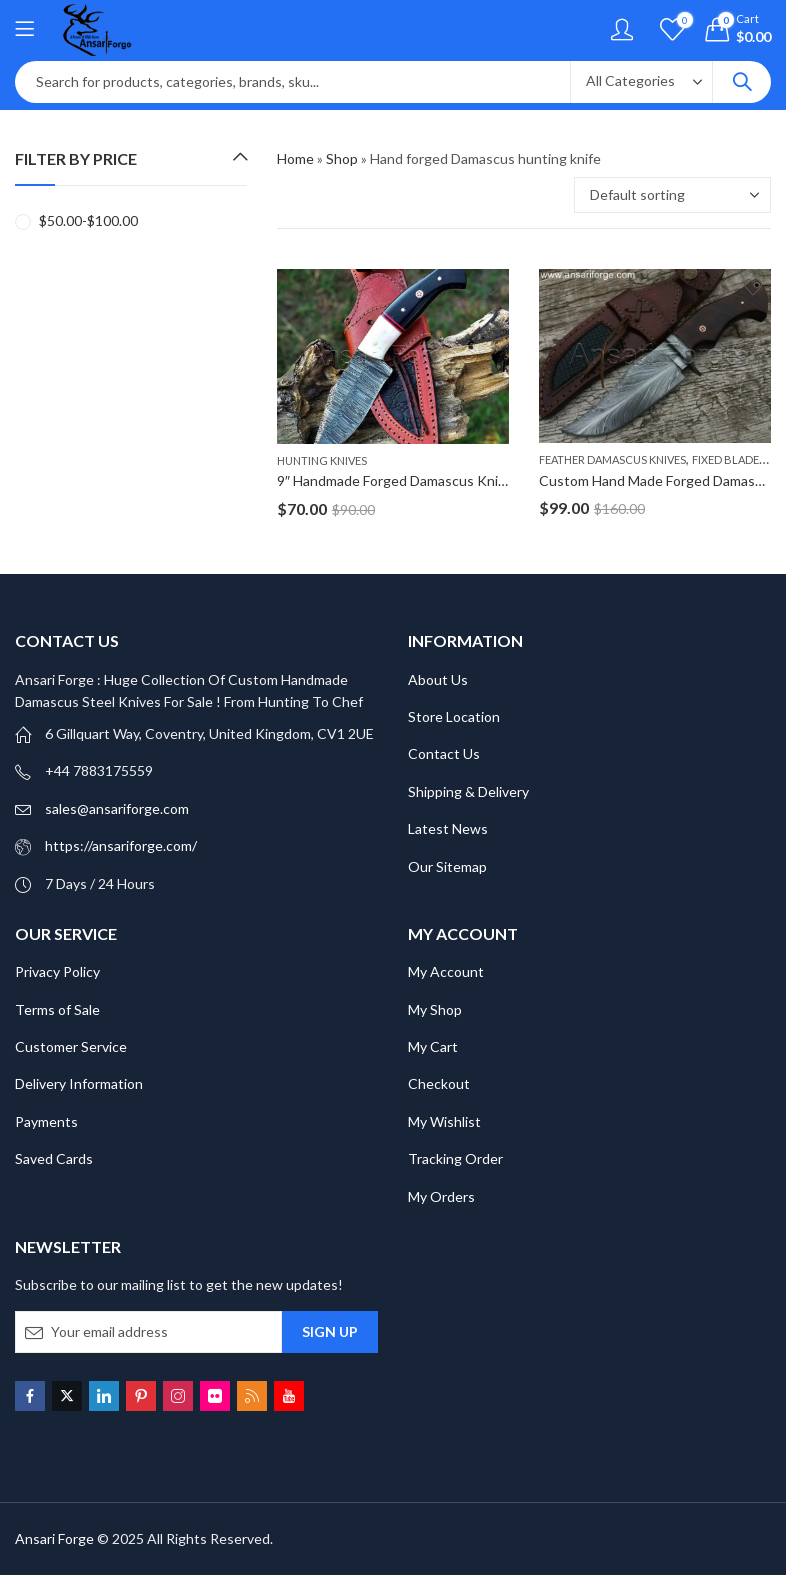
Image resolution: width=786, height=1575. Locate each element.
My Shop (435, 1009)
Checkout (439, 1083)
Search (742, 82)
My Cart (433, 1046)
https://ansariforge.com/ (121, 845)
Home (295, 158)
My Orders (441, 1196)
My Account (446, 971)
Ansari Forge (54, 1538)
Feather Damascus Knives (612, 459)
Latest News (448, 828)
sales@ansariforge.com (117, 808)
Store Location (454, 716)
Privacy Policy (57, 971)
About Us (438, 679)
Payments (46, 1121)
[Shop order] (672, 195)
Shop (342, 158)
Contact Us (444, 753)
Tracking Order (455, 1158)
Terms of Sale (57, 1009)
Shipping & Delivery (468, 791)
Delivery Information (79, 1083)
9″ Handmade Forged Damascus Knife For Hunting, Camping (463, 480)
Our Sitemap (447, 866)
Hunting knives (322, 460)
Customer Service (71, 1046)
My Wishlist (444, 1121)
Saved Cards (54, 1158)
